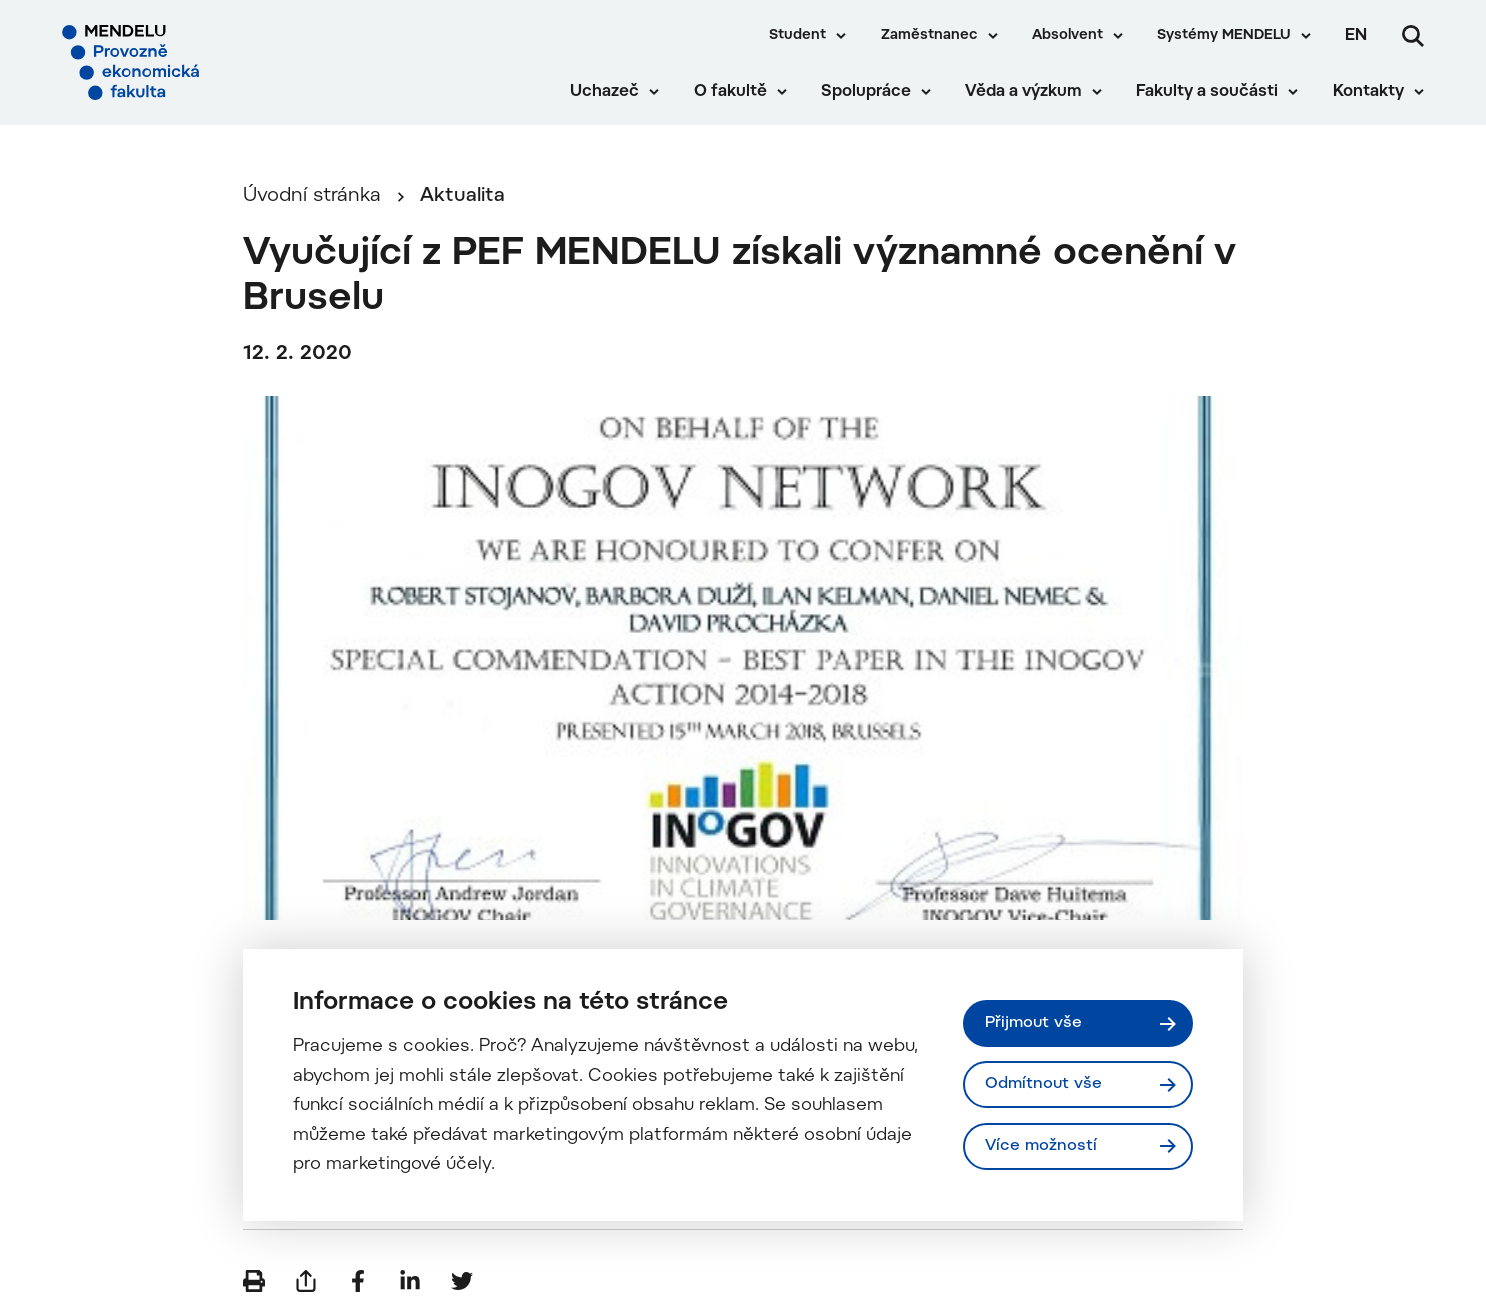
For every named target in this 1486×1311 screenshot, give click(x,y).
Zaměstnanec (929, 36)
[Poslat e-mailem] (306, 1281)
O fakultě (730, 92)
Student (797, 36)
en (1356, 36)
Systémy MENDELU (1224, 36)
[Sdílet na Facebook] (358, 1281)
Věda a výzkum (1023, 92)
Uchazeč (604, 92)
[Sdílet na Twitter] (462, 1281)
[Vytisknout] (254, 1281)
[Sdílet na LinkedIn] (410, 1281)
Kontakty (1368, 92)
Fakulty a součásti (1207, 92)
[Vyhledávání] (1413, 36)
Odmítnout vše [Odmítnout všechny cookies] (1043, 1084)
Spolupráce (866, 92)
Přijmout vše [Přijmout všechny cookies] (1033, 1023)
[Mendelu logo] (180, 62)
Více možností (1041, 1146)
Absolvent (1067, 36)
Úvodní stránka (312, 196)
